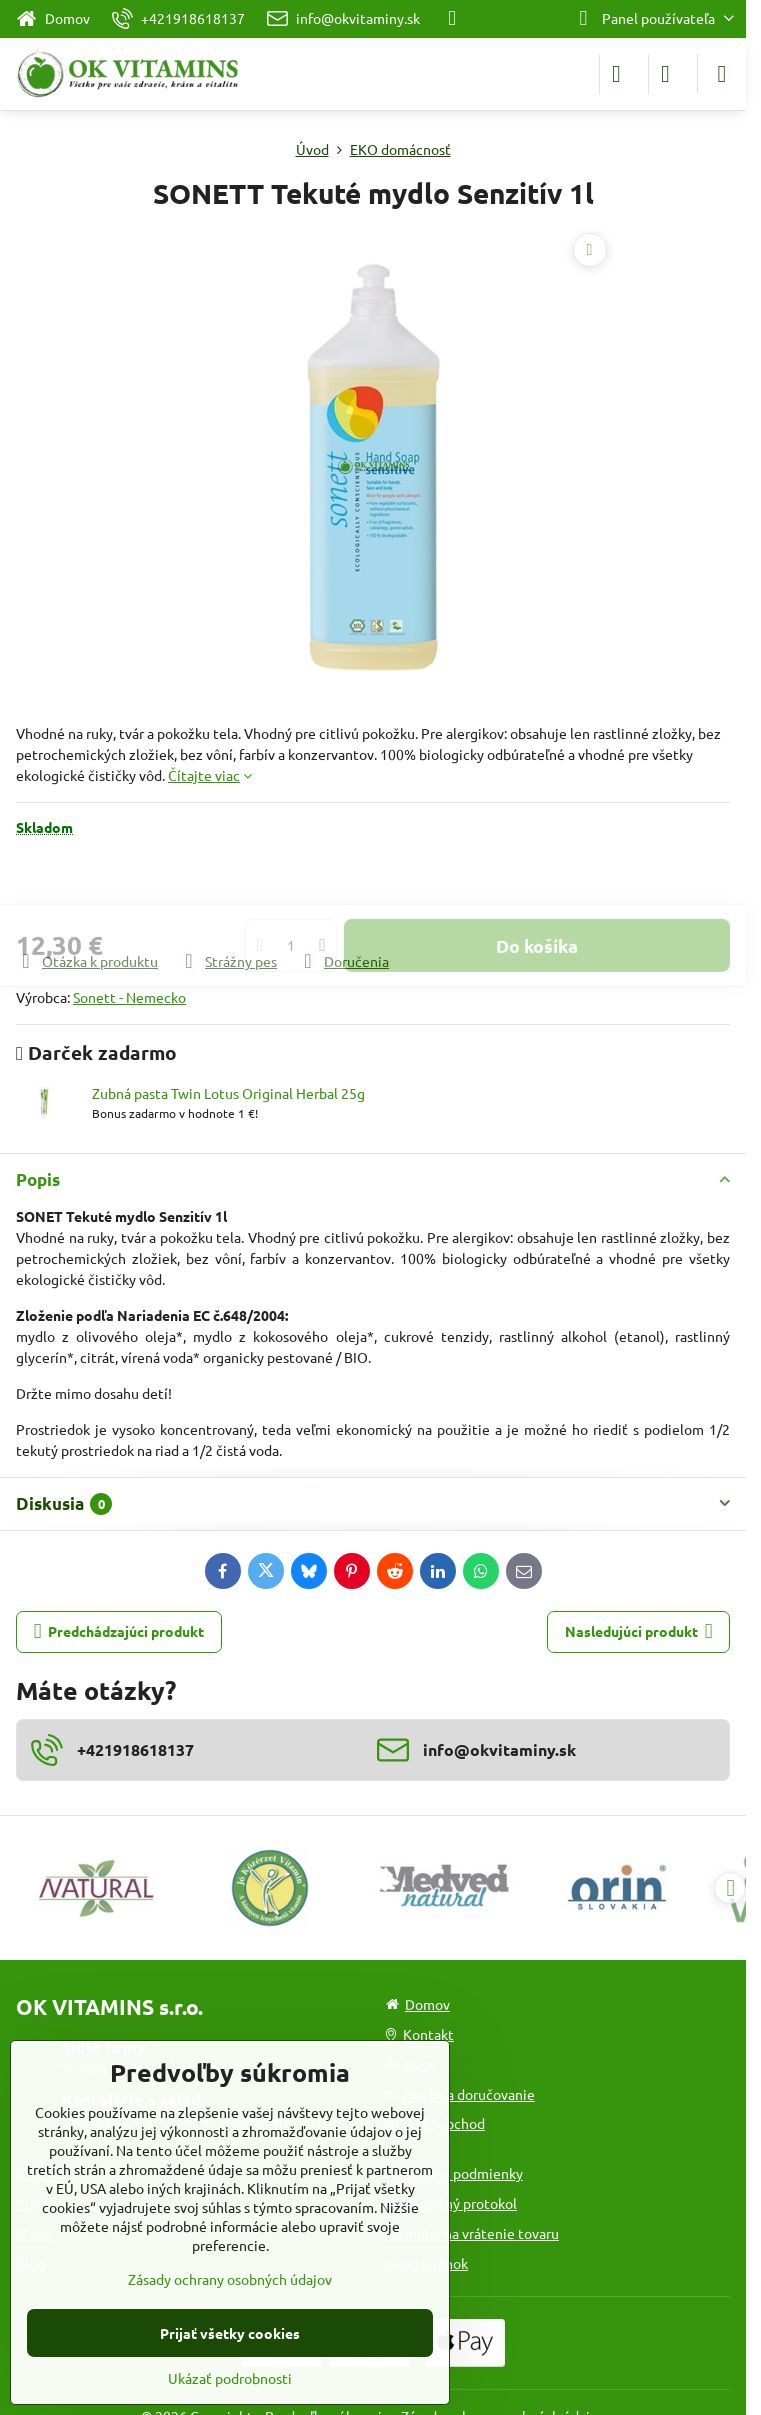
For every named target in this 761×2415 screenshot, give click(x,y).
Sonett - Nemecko (129, 997)
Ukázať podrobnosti (230, 2378)
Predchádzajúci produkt (119, 1631)
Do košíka (537, 893)
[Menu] (722, 74)
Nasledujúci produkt (639, 1631)
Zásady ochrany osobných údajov (230, 2279)
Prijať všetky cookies (230, 2333)
